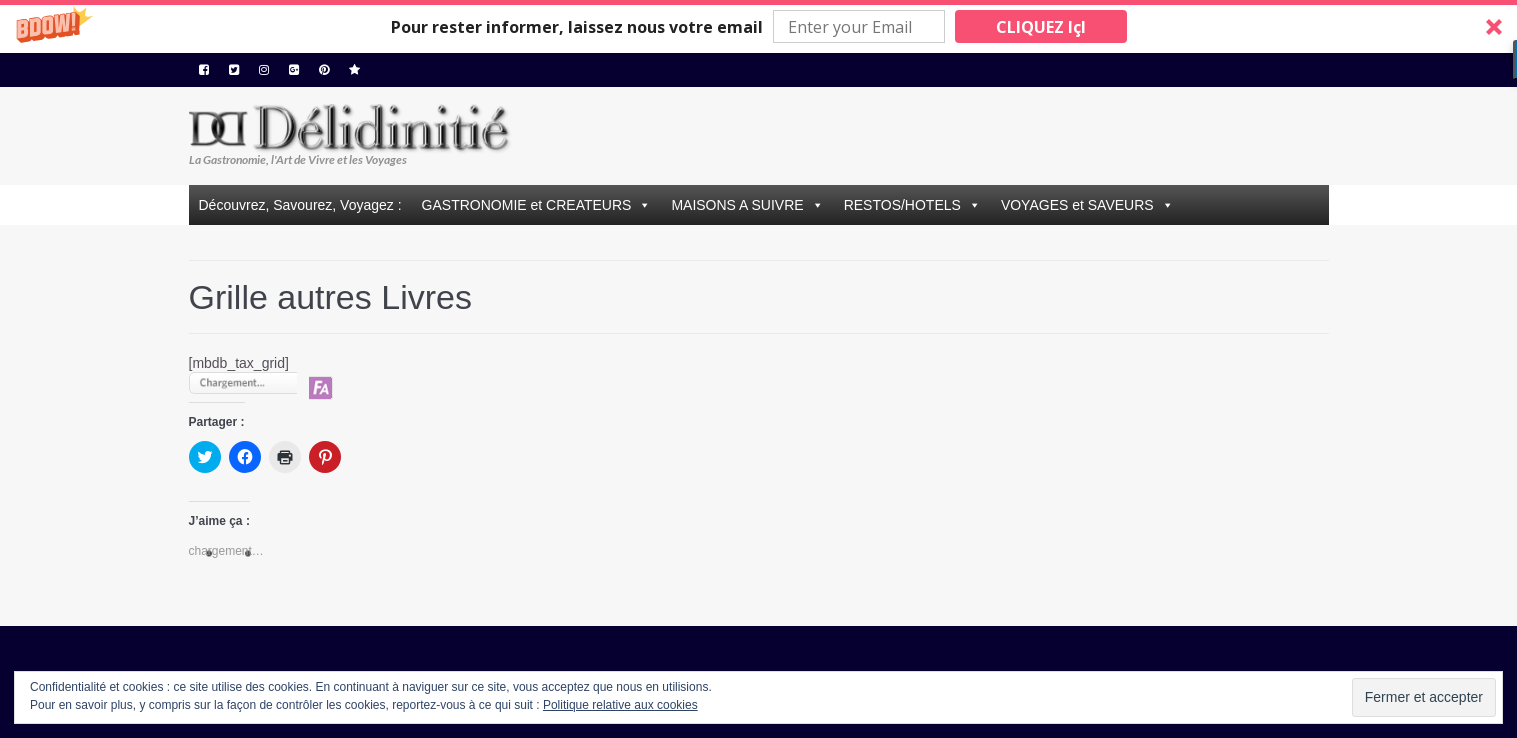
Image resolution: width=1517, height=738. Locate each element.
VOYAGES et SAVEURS (1077, 205)
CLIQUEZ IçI (1041, 27)
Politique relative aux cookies (620, 705)
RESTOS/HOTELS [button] (902, 205)
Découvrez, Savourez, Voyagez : (300, 205)
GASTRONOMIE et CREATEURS (527, 205)
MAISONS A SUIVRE (737, 205)
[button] (758, 26)
